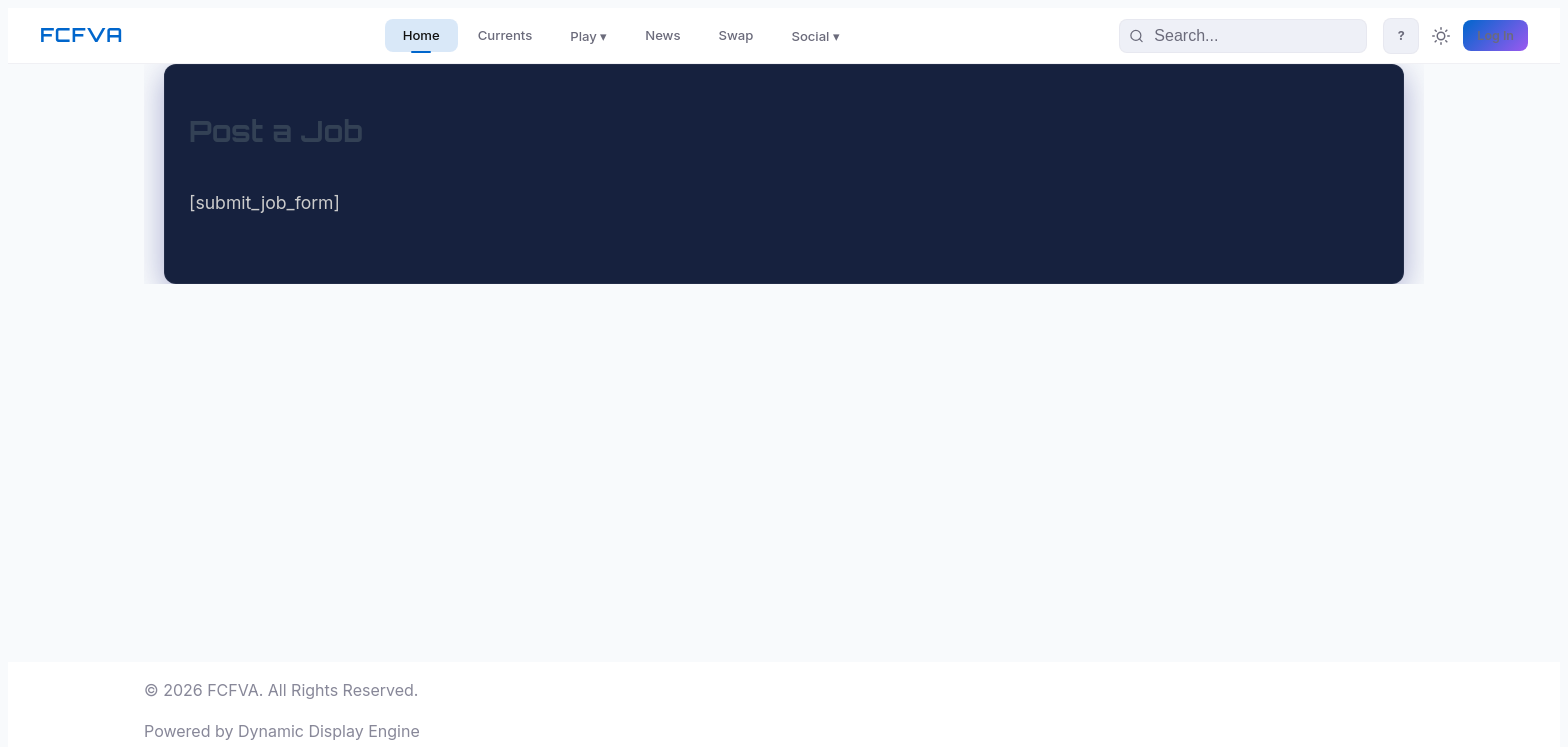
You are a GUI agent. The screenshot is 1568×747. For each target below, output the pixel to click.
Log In (1495, 35)
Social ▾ (815, 36)
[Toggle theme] (1441, 36)
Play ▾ (588, 36)
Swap (736, 35)
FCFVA (81, 35)
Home (421, 35)
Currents (505, 35)
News (662, 35)
